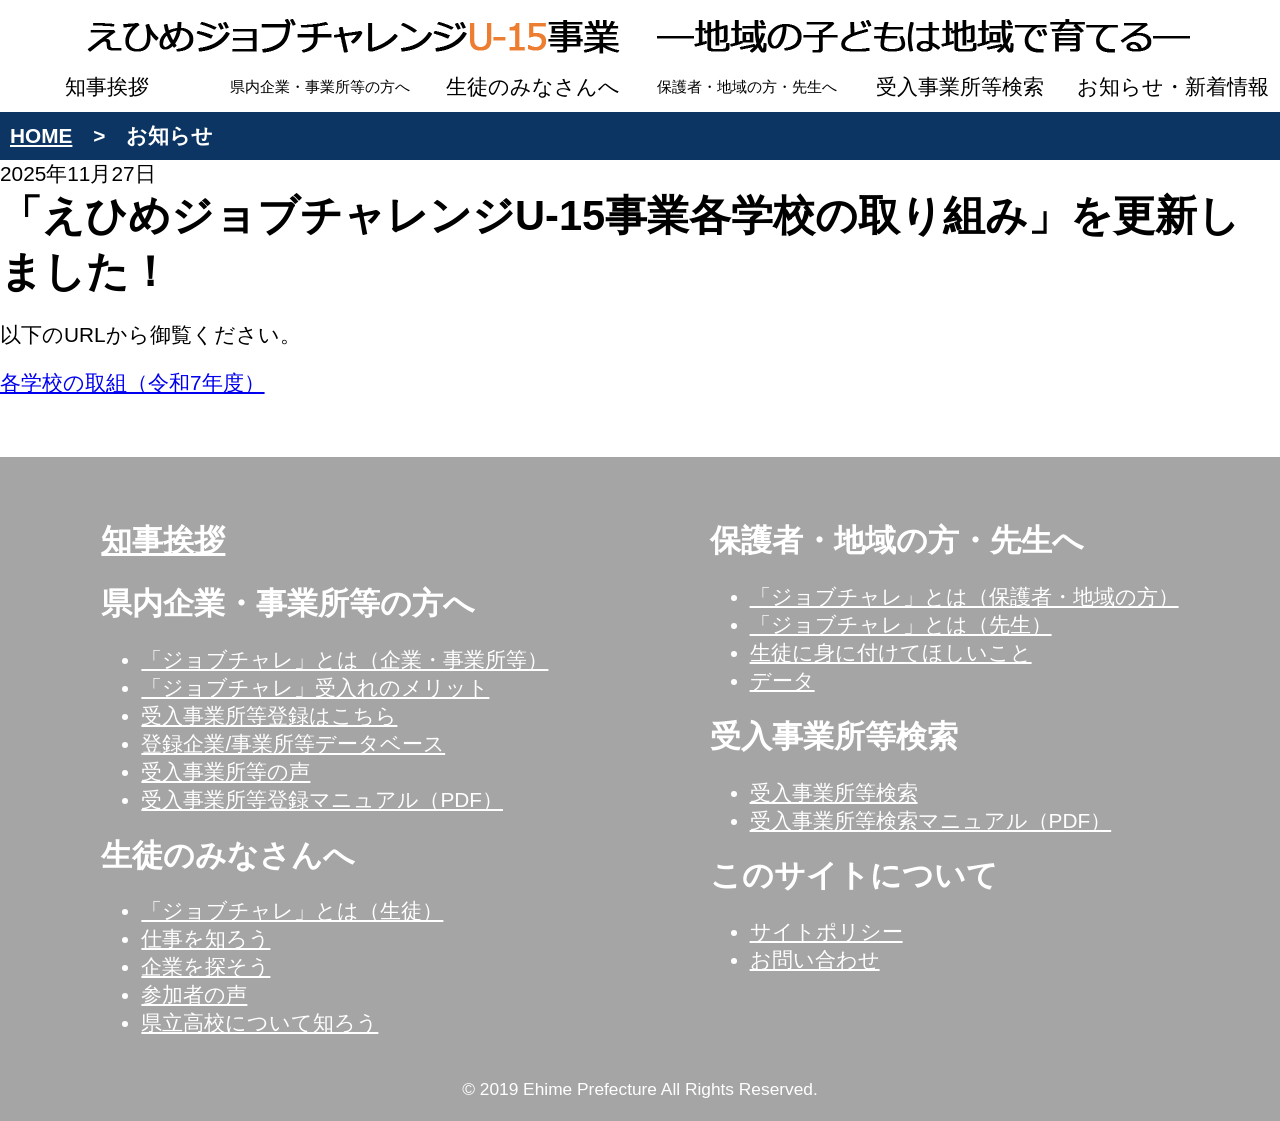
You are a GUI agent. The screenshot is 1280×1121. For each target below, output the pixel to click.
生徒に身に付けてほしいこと (891, 652)
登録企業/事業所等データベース (293, 743)
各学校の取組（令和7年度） (132, 382)
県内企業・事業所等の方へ (320, 87)
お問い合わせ (815, 959)
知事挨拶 (107, 86)
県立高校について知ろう (259, 1022)
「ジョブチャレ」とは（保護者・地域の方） (964, 596)
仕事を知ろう (205, 938)
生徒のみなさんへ (533, 86)
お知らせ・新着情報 (1173, 86)
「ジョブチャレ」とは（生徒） (292, 910)
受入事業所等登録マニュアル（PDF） (322, 799)
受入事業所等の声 (225, 771)
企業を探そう (205, 966)
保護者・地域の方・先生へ (747, 87)
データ (782, 680)
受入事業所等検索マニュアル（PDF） (931, 820)
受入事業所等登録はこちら (269, 715)
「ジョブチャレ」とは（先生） (901, 624)
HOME (41, 135)
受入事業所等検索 (960, 86)
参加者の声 (194, 994)
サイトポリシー (826, 931)
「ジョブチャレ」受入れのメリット (315, 687)
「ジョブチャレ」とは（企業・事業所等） (344, 659)
